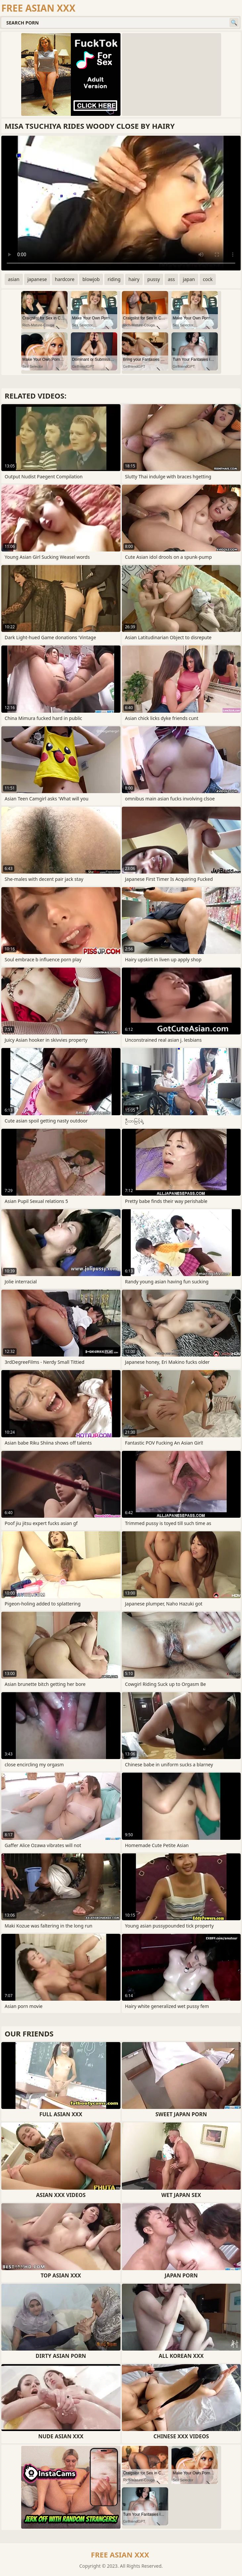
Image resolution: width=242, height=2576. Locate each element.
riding (114, 279)
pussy (153, 279)
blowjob (91, 279)
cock (208, 279)
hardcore (64, 279)
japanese (37, 279)
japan (189, 279)
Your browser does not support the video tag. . (121, 203)
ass (171, 279)
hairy (133, 279)
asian (14, 279)
